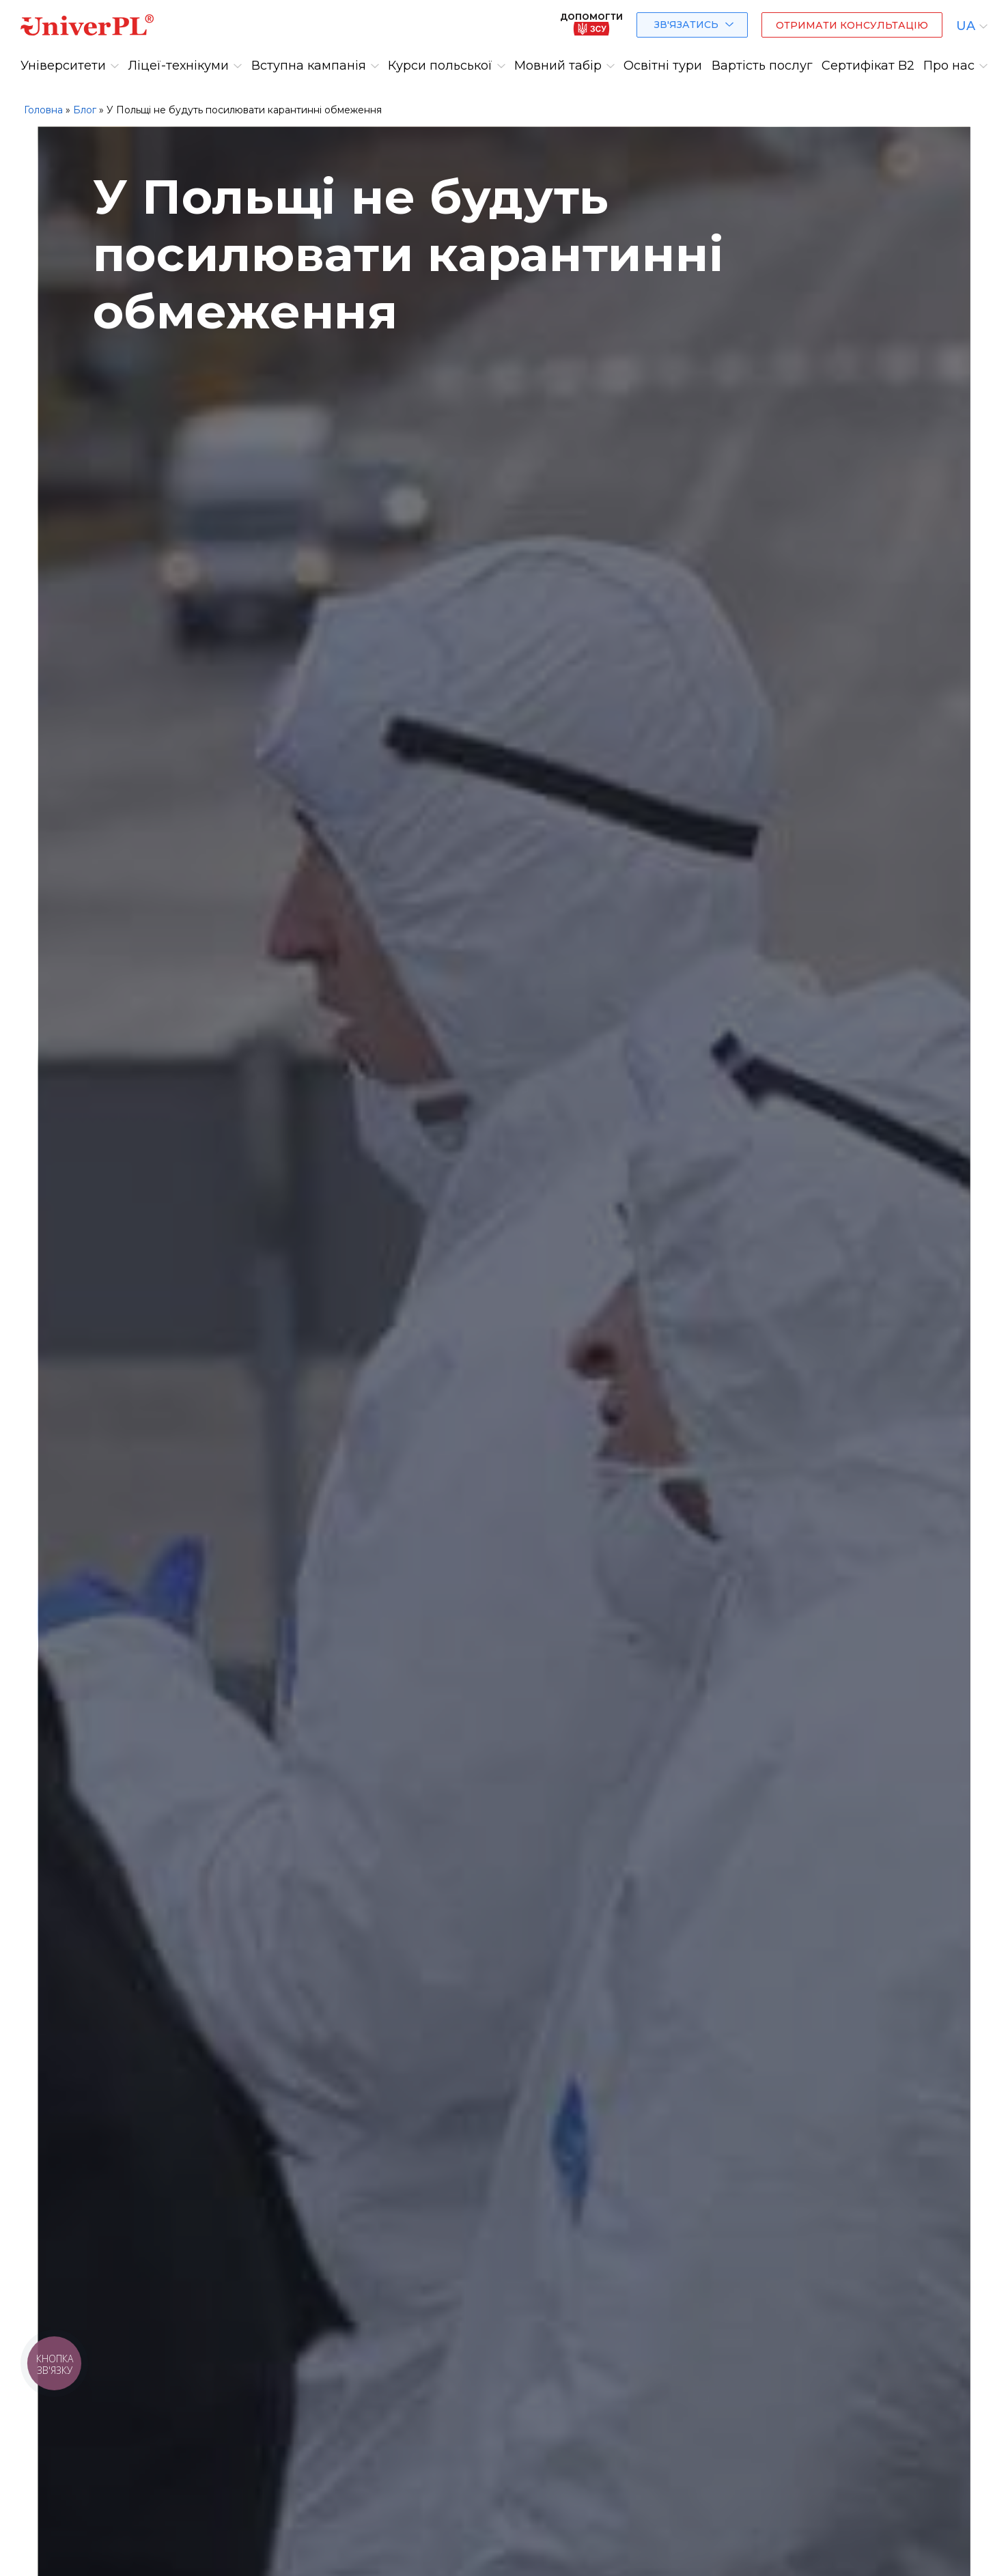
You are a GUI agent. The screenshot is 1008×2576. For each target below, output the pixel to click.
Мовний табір (558, 65)
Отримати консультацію (852, 25)
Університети (63, 65)
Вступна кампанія (308, 65)
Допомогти (591, 24)
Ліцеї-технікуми (178, 65)
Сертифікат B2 (868, 65)
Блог (84, 110)
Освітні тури (663, 65)
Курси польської (440, 65)
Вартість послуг (762, 65)
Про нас (949, 65)
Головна (43, 110)
